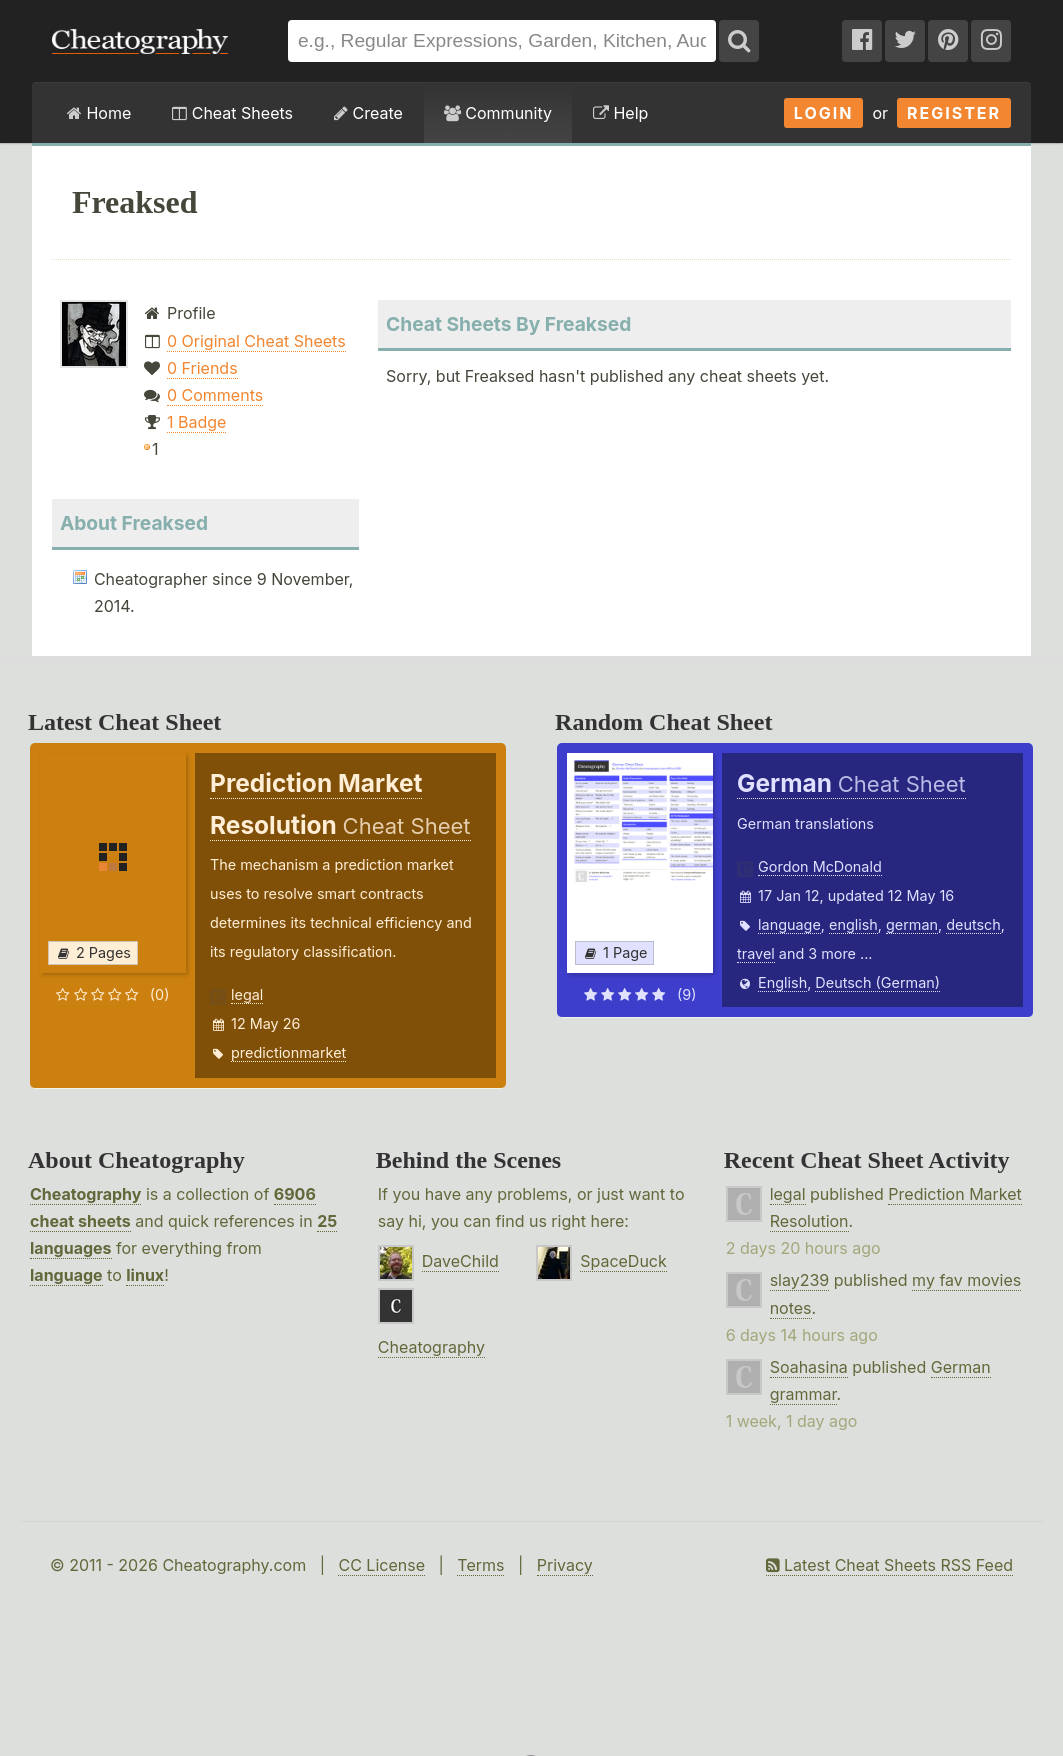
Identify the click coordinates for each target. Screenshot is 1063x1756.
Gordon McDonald (820, 866)
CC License (381, 1565)
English (782, 982)
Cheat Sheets (232, 113)
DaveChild (460, 1261)
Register (954, 113)
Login (824, 113)
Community (498, 113)
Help (620, 113)
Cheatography (85, 1194)
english (853, 924)
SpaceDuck (623, 1261)
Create (368, 113)
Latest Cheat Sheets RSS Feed (889, 1565)
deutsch (973, 924)
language (789, 924)
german (912, 924)
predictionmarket (288, 1052)
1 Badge (196, 422)
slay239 (800, 1280)
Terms (480, 1565)
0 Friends (202, 368)
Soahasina (809, 1367)
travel (756, 953)
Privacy (565, 1565)
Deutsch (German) (877, 982)
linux (145, 1275)
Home (99, 113)
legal (247, 994)
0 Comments (215, 395)
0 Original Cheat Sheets (256, 341)
